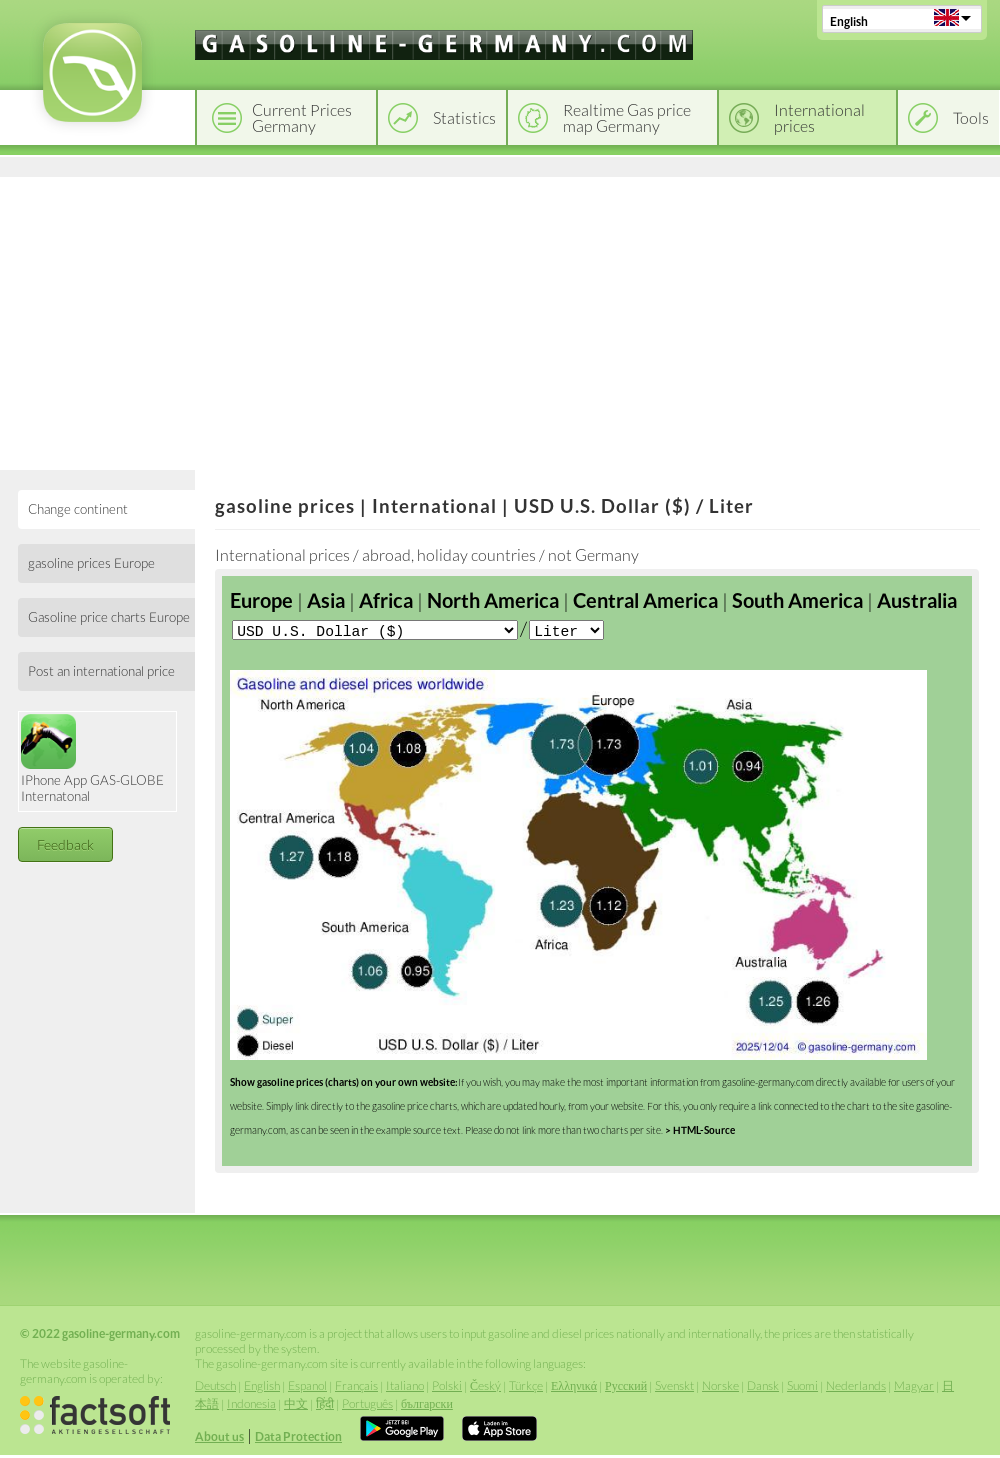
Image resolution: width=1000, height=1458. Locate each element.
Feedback (65, 844)
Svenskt (674, 1387)
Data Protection (298, 1438)
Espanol (307, 1387)
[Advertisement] (500, 320)
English (849, 21)
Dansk (763, 1387)
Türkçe (526, 1387)
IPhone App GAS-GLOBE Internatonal (92, 759)
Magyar (914, 1387)
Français (356, 1387)
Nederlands (856, 1387)
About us (219, 1438)
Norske (720, 1387)
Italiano (405, 1387)
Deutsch (215, 1387)
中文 (296, 1405)
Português (367, 1405)
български (427, 1405)
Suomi (802, 1387)
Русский (626, 1387)
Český (485, 1387)
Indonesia (251, 1405)
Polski (447, 1387)
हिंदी (325, 1405)
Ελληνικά (574, 1387)
